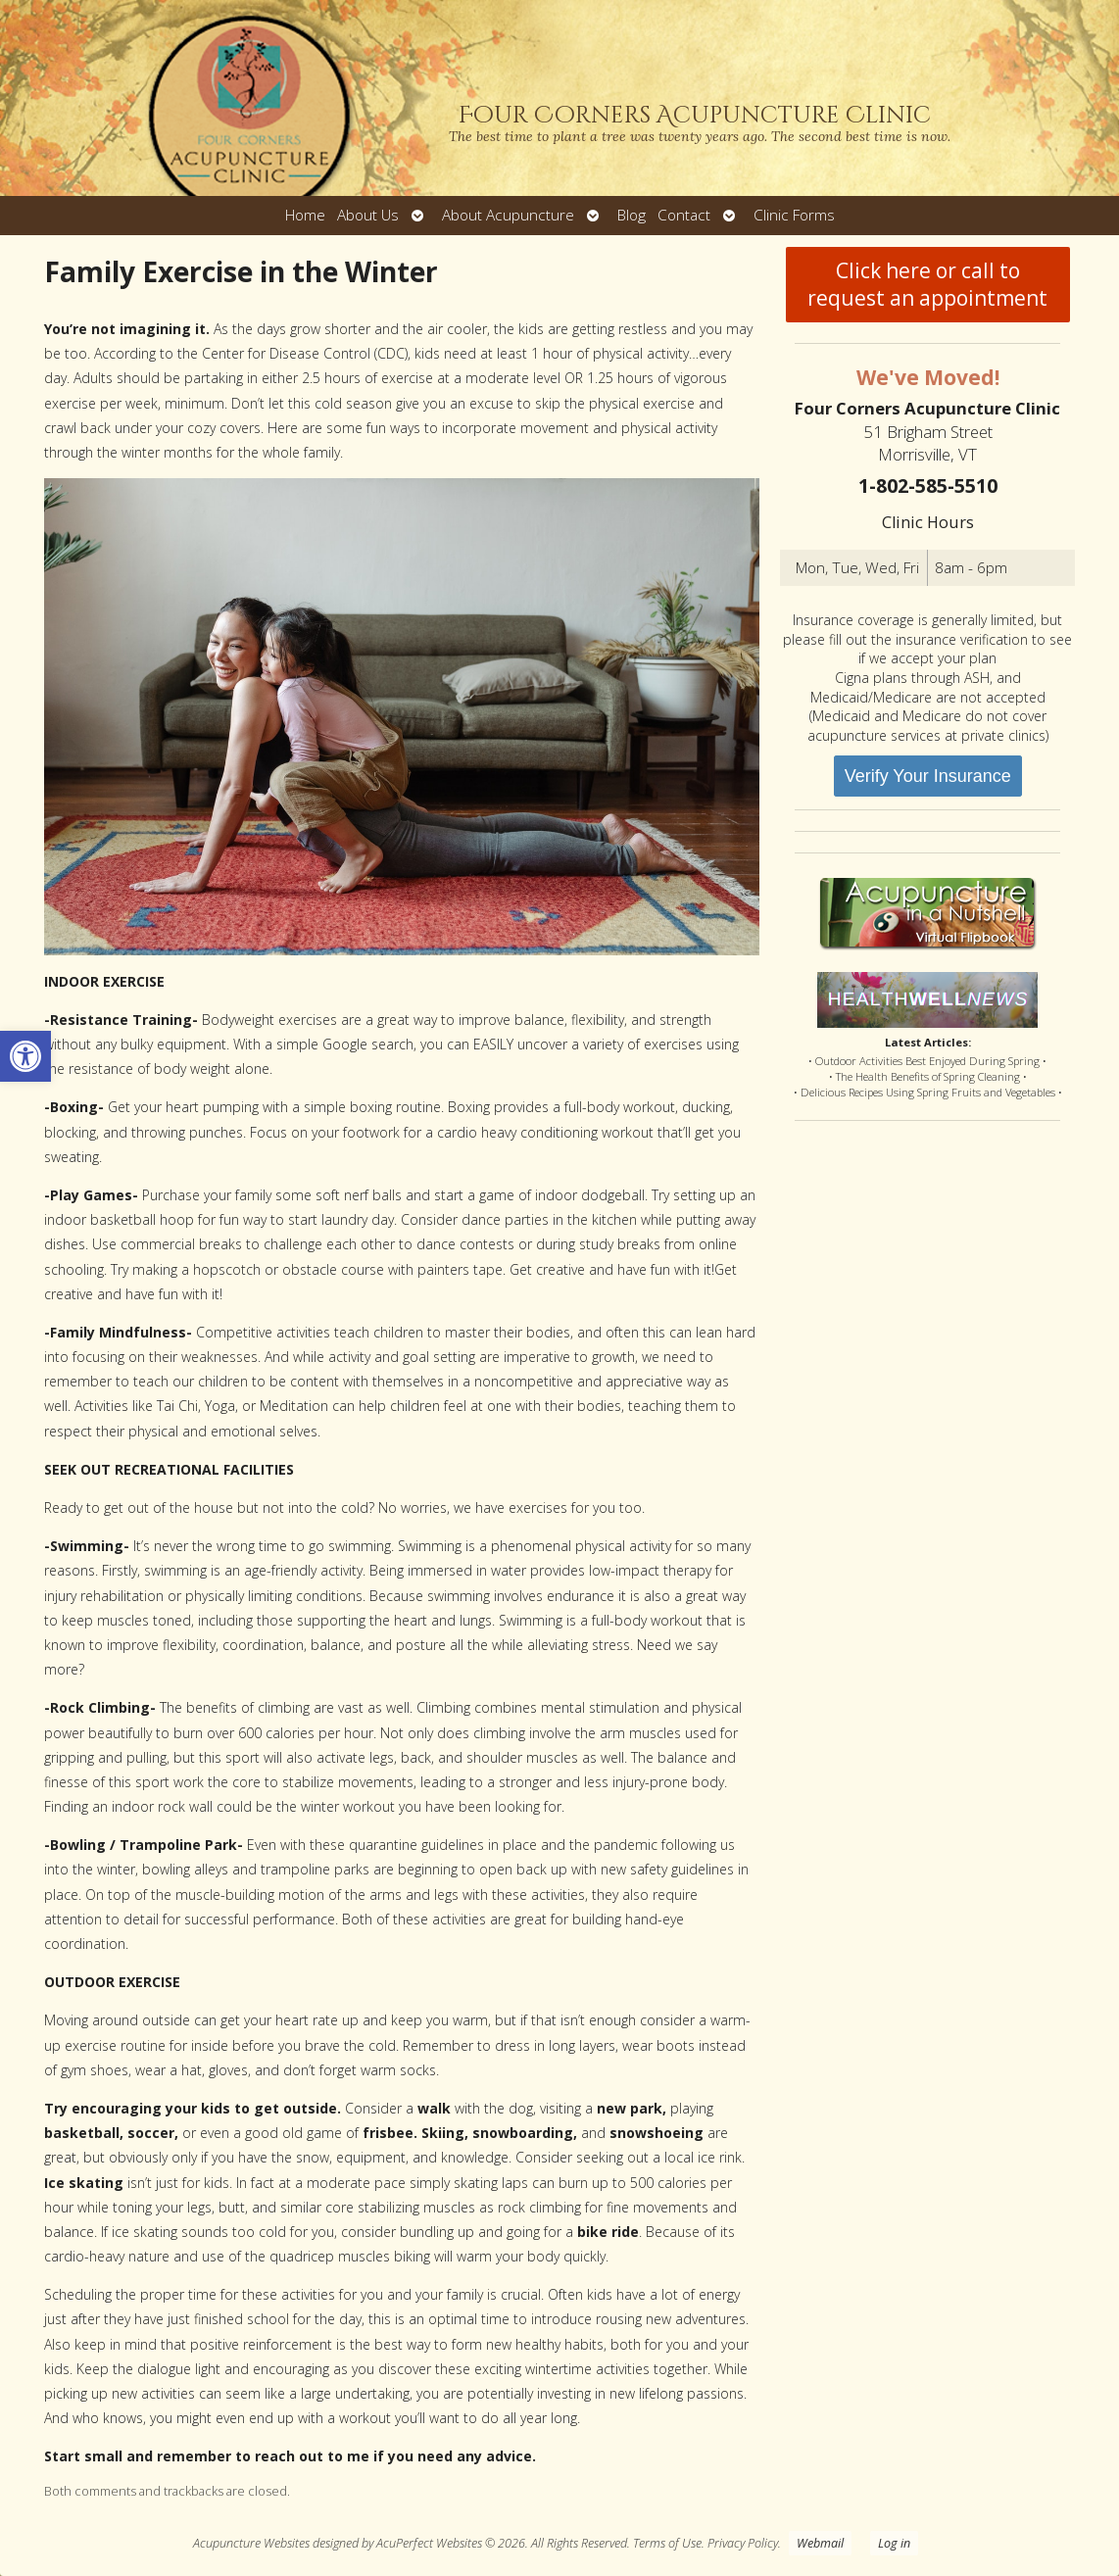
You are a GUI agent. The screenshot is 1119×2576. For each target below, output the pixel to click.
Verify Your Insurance (928, 776)
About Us (368, 215)
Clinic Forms (794, 215)
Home (305, 215)
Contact (683, 215)
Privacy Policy (742, 2543)
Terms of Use (667, 2543)
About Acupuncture (508, 215)
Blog (631, 215)
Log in (894, 2543)
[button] (25, 1056)
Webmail (820, 2543)
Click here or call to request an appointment (927, 284)
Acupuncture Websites (251, 2543)
